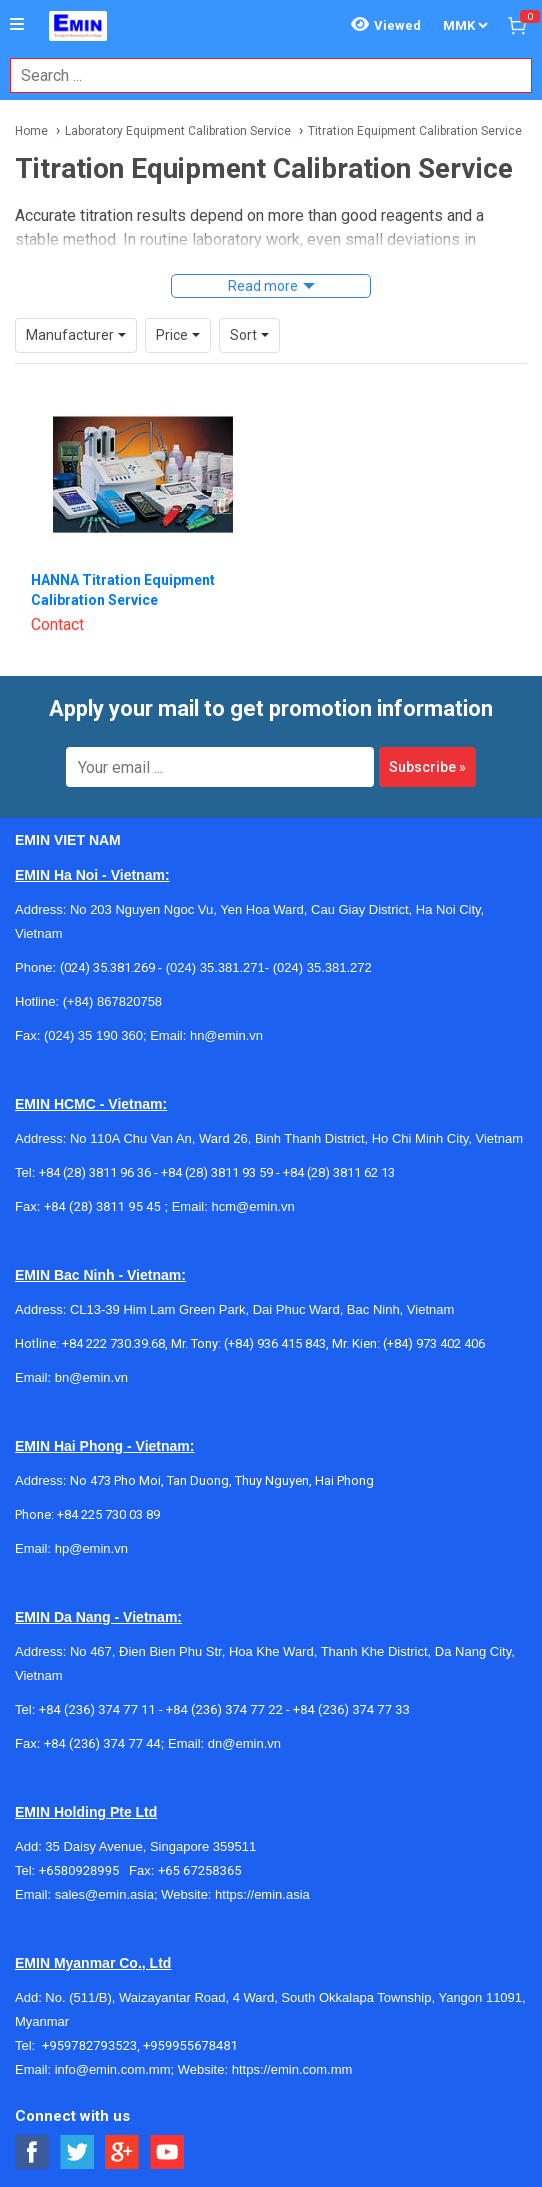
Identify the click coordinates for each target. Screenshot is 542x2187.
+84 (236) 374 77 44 (102, 1743)
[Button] (17, 25)
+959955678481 (190, 2045)
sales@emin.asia (104, 1894)
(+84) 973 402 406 (434, 1343)
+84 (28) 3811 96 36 (95, 1172)
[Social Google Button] (122, 2152)
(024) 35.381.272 (320, 967)
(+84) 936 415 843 (275, 1343)
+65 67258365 (200, 1870)
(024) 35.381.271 (215, 967)
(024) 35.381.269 (107, 967)
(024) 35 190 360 (93, 1035)
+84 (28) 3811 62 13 (339, 1172)
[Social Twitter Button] (77, 2152)
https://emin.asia (262, 1894)
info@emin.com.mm (113, 2069)
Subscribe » (427, 767)
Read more (263, 286)
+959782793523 (89, 2045)
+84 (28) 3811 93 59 (217, 1172)
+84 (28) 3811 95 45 (102, 1206)
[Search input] (260, 75)
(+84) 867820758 (112, 1001)
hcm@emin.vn (252, 1206)
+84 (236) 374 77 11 (97, 1709)
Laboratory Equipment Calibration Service (178, 131)
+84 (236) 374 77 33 (351, 1709)
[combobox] (260, 75)
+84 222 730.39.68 (113, 1343)
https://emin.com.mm (292, 2069)
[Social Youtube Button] (167, 2152)
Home (31, 131)
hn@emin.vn (226, 1035)
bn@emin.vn (91, 1377)
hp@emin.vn (91, 1548)
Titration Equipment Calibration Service (415, 131)
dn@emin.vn (244, 1743)
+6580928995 (84, 1870)
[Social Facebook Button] (32, 2152)
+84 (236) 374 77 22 (224, 1709)
